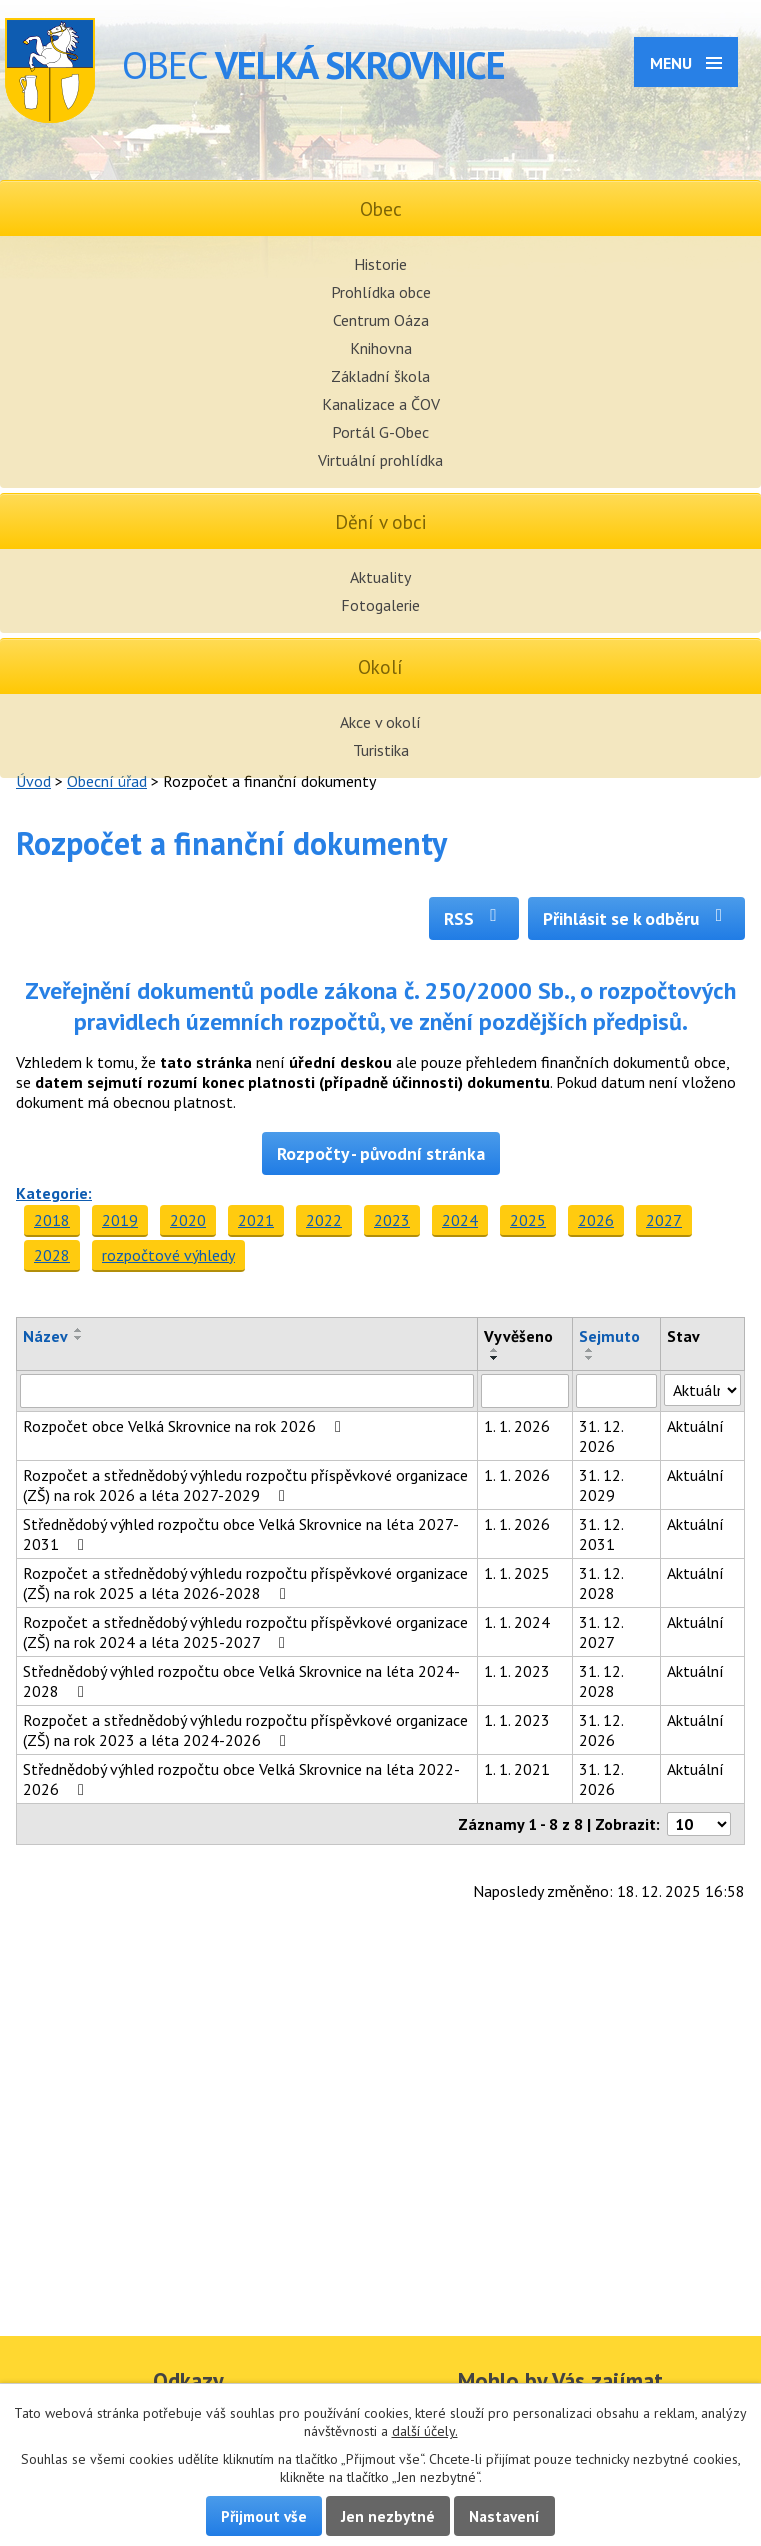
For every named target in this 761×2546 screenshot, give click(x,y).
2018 (52, 1220)
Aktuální (695, 1426)
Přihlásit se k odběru (636, 918)
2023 (392, 1220)
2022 (324, 1220)
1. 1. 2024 (517, 1622)
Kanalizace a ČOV (381, 404)
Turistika (381, 750)
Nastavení (504, 2516)
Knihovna (381, 348)
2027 (664, 1220)
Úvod (33, 781)
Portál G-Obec (380, 432)
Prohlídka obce (381, 292)
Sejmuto (609, 1336)
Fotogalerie (380, 605)
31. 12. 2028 (601, 1583)
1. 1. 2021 (517, 1769)
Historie (380, 264)
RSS (474, 918)
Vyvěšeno (518, 1336)
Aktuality (380, 577)
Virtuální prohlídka (380, 460)
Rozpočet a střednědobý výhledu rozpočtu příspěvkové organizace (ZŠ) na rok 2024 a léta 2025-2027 (245, 1632)
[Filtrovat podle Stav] (702, 1390)
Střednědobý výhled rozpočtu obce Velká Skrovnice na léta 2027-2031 (241, 1534)
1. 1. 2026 (517, 1426)
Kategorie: (54, 1193)
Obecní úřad (107, 781)
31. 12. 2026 (601, 1436)
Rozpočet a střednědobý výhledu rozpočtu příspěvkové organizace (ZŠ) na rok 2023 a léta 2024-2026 (245, 1730)
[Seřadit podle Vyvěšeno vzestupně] (495, 1350)
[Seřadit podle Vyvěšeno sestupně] (495, 1358)
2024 (460, 1220)
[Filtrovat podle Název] (247, 1391)
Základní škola (380, 376)
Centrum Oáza (381, 320)
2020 (188, 1220)
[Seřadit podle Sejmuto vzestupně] (590, 1350)
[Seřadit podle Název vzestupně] (79, 1330)
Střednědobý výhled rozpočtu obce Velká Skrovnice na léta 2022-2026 (241, 1779)
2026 (596, 1220)
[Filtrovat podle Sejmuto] (616, 1391)
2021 (256, 1220)
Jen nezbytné (388, 2516)
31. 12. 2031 (601, 1534)
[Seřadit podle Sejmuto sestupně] (590, 1358)
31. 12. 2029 (601, 1485)
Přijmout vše (264, 2516)
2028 (52, 1255)
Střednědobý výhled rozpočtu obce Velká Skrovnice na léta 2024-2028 (241, 1681)
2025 (528, 1220)
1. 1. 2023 (517, 1671)
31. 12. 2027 (601, 1632)
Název (45, 1336)
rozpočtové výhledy (168, 1255)
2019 (120, 1220)
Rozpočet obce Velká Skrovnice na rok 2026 (185, 1426)
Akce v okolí (380, 722)
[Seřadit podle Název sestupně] (79, 1338)
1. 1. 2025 (517, 1573)
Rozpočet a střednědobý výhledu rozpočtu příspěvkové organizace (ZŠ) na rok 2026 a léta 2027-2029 (245, 1485)
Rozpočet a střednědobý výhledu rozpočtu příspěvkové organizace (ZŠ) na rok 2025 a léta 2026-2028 (245, 1583)
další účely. (425, 2431)
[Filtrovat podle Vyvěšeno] (525, 1391)
